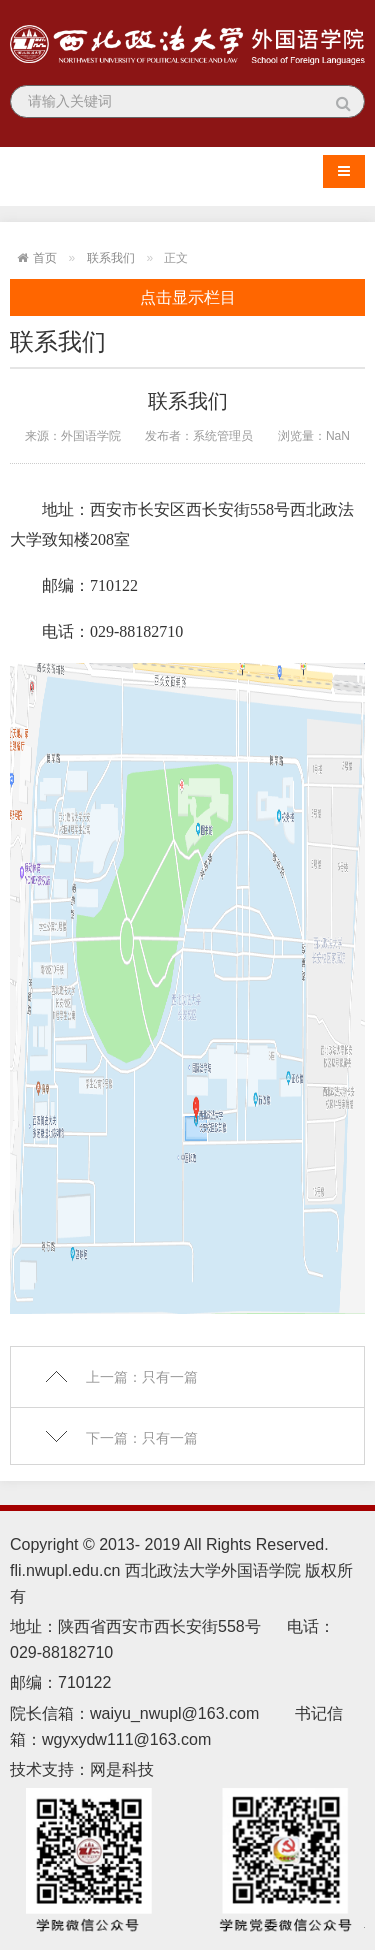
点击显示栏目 (188, 297)
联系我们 (111, 258)
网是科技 (124, 1769)
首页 (45, 258)
